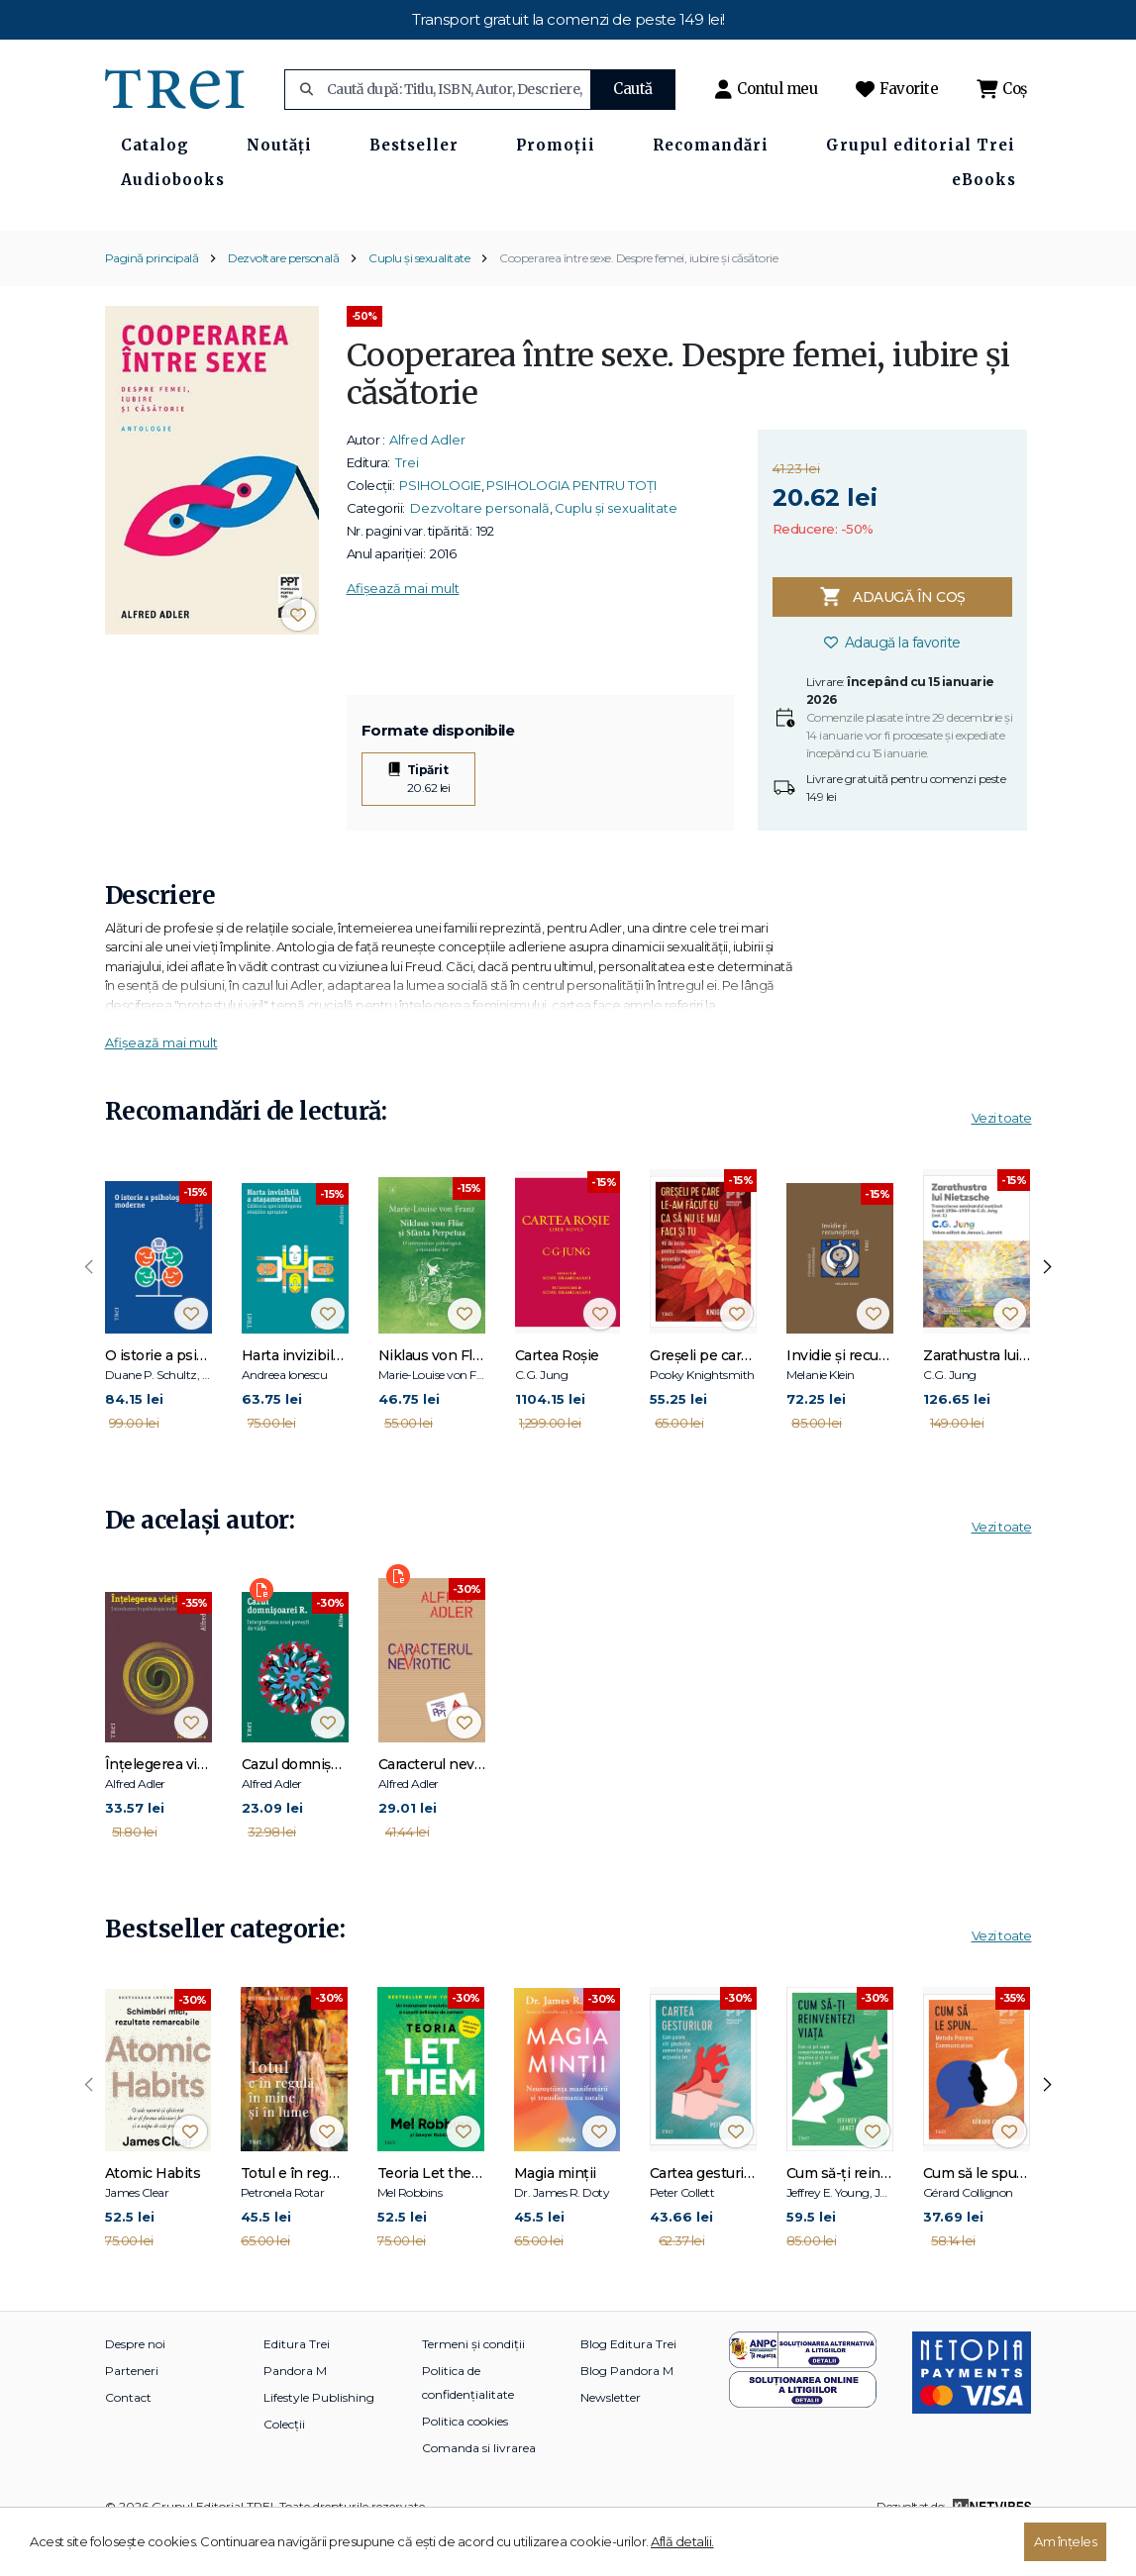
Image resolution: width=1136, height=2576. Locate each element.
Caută (633, 88)
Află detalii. (682, 2541)
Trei (407, 504)
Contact (128, 2438)
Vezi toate (1002, 1158)
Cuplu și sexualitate (418, 298)
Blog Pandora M (626, 2412)
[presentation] (89, 1309)
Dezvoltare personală (283, 298)
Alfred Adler (427, 481)
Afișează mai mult (403, 630)
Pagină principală (152, 298)
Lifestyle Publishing (318, 2438)
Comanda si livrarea (479, 2489)
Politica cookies (465, 2462)
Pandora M (295, 2412)
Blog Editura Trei (628, 2385)
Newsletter (610, 2438)
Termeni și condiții (473, 2385)
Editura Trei (296, 2385)
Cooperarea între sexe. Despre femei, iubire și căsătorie (638, 298)
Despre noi (135, 2385)
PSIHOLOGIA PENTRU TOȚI (571, 527)
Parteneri (131, 2412)
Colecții (284, 2465)
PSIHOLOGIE (440, 527)
